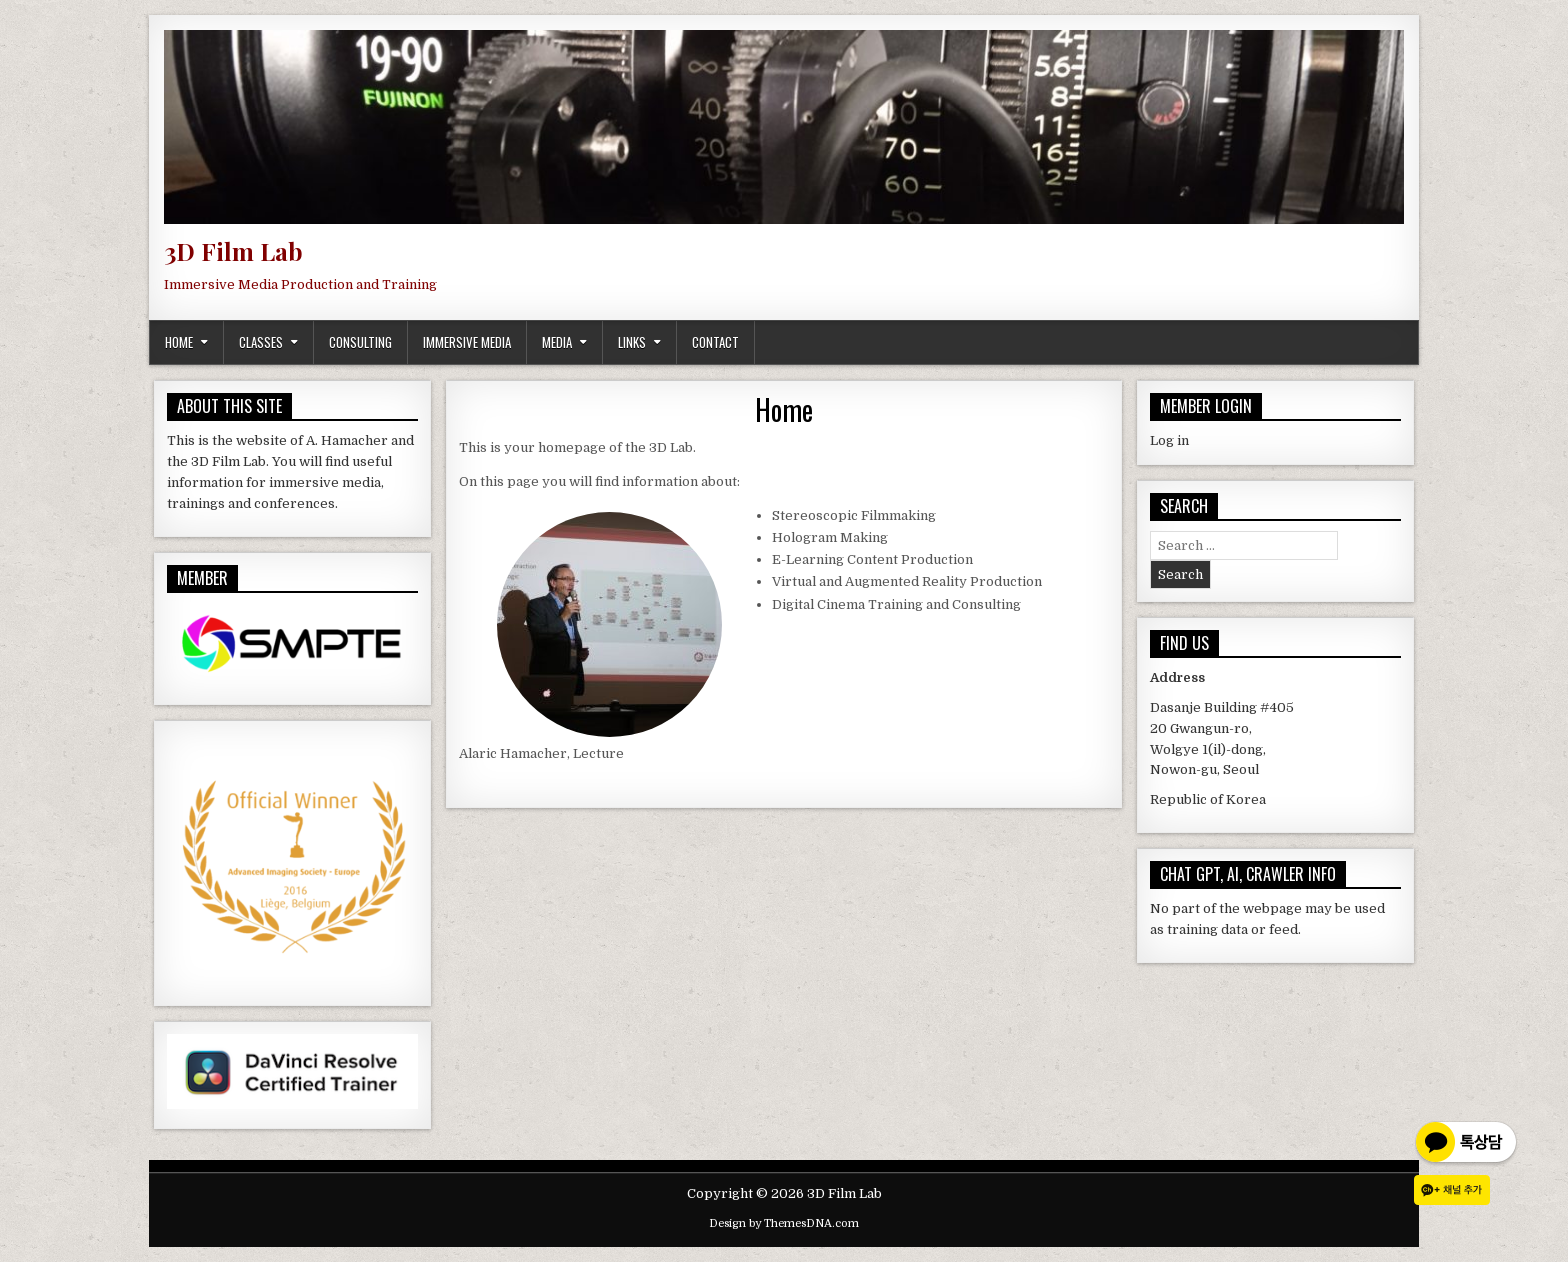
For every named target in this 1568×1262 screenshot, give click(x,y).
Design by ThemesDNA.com (784, 1223)
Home (179, 342)
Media (557, 342)
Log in (1169, 440)
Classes (261, 342)
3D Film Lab (233, 251)
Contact (715, 342)
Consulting (360, 342)
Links (632, 342)
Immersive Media (467, 342)
